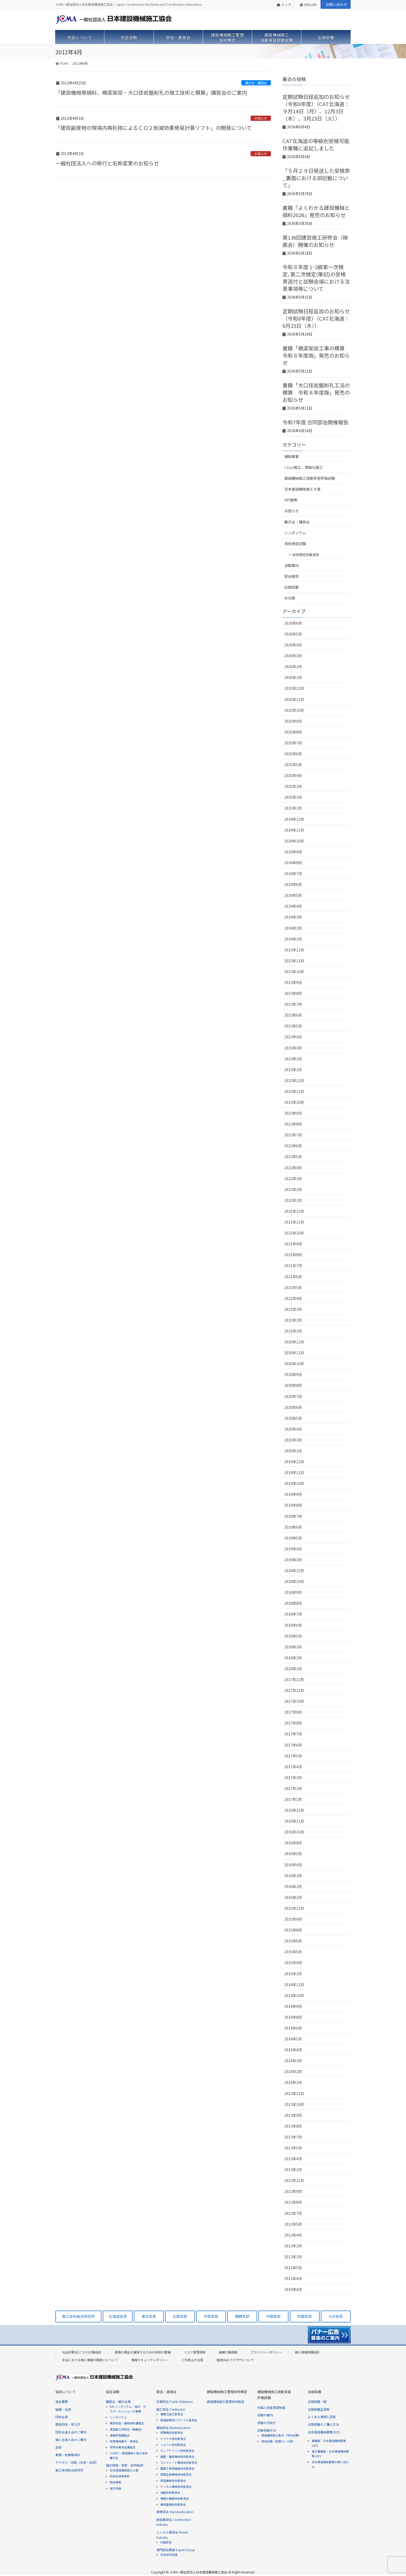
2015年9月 (293, 1919)
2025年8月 (293, 732)
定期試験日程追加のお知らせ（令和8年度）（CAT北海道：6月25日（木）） (316, 318)
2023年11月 (294, 960)
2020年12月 (294, 1341)
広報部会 (166, 2542)
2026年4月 (293, 644)
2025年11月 (294, 699)
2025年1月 (293, 808)
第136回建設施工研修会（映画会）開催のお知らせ (315, 241)
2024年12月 (294, 819)
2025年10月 (294, 710)
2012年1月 (293, 2256)
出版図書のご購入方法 (323, 2424)
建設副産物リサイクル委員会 (178, 2420)
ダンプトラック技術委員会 (177, 2450)
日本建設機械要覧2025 (324, 2432)
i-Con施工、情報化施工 (303, 467)
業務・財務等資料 (67, 2455)
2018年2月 (293, 1657)
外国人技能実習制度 (271, 2407)
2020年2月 (293, 1439)
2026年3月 (293, 655)
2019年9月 (293, 1494)
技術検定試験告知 (305, 554)
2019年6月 (293, 1527)
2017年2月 (293, 1788)
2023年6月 (293, 1015)
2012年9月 (293, 2191)
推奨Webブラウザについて (235, 2360)
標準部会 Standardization (174, 2512)
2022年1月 (293, 1200)
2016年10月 (294, 1831)
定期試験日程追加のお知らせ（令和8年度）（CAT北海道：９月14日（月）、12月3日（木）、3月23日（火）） (316, 107)
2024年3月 (293, 917)
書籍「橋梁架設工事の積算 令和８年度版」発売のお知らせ (316, 355)
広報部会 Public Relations (174, 2401)
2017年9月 (293, 1712)
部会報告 (291, 576)
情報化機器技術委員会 (174, 2498)
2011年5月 (293, 2267)
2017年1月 (293, 1799)
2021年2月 (293, 1320)
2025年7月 (293, 742)
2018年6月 (293, 1625)
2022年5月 (293, 1156)
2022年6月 (293, 1145)
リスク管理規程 (195, 2352)
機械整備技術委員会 (173, 2504)
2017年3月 (293, 1777)
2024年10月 (294, 840)
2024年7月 (293, 873)
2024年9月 (293, 851)
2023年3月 (293, 1047)
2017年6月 (293, 1745)
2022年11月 (294, 1091)
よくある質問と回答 (322, 2417)
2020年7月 (293, 1396)
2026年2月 (293, 666)
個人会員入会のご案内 (70, 2439)
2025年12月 (294, 688)
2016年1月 (293, 1897)
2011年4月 (293, 2278)
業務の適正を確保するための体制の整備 (143, 2352)
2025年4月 (293, 775)
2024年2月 (293, 928)
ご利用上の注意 (192, 2360)
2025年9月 (293, 721)
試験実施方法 (266, 2430)
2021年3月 (293, 1309)
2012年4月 (293, 2235)
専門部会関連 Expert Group (175, 2550)
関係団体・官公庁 (67, 2424)
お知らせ (261, 118)
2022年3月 (293, 1178)
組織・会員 (63, 2409)
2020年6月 (293, 1407)
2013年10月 (294, 2104)
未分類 (289, 598)
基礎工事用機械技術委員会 (177, 2468)
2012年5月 (293, 2224)
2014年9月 (293, 2006)
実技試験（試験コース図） (278, 2441)
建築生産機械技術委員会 (176, 2474)
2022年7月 (293, 1134)
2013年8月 (293, 2126)
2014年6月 (293, 2028)
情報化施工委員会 (171, 2414)
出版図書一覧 (317, 2401)
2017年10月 (294, 1701)
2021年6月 (293, 1276)
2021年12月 (294, 1211)
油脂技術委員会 (170, 2492)
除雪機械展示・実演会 (124, 2441)
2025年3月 (293, 786)
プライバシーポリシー (266, 2352)
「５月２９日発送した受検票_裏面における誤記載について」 (316, 178)
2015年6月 (293, 1940)
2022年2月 (293, 1189)
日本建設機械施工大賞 (302, 489)
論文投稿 (115, 2488)
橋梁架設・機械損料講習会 (127, 2423)
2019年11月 (294, 1472)
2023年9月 (293, 982)
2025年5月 (293, 764)
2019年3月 (293, 1559)
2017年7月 (293, 1733)
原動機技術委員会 (171, 2432)
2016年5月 (293, 1853)
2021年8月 (293, 1254)
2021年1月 (293, 1331)
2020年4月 (293, 1429)
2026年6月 (293, 623)
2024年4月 (293, 906)
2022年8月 (293, 1124)
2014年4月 (293, 2049)
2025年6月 (293, 753)
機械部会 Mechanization (173, 2427)
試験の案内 (265, 2415)
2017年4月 (293, 1766)
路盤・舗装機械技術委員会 (177, 2456)
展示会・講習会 (256, 82)
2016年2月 (293, 1886)
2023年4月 (293, 1036)
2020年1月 (293, 1450)
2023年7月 (293, 1004)
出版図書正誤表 (319, 2409)
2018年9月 (293, 1592)
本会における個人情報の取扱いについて (90, 2360)
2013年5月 (293, 2147)
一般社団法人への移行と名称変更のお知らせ (107, 163)
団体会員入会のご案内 (70, 2432)
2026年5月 (293, 633)
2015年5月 (293, 1951)
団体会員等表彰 (120, 2476)
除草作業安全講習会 (122, 2447)
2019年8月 (293, 1505)
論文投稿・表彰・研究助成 (124, 2465)
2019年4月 (293, 1548)
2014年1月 (293, 2082)
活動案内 (291, 565)
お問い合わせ (336, 4)
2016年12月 (294, 1810)
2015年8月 (293, 1930)
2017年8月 (293, 1723)
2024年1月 (293, 939)
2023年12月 (294, 949)
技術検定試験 (295, 543)
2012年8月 (293, 2202)
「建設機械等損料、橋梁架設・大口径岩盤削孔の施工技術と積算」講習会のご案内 (151, 92)
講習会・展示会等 (118, 2401)
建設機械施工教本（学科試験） (281, 2435)
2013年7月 (293, 2137)
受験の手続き (266, 2422)
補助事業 (291, 456)
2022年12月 (294, 1080)
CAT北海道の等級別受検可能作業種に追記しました (315, 144)
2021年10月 (294, 1232)
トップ (284, 4)
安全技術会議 (168, 2554)
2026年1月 (293, 677)
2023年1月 (293, 1069)
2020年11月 (294, 1352)
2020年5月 (293, 1418)
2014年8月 (293, 2017)
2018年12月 (294, 1570)
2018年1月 (293, 1668)
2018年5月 (293, 1636)
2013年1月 (293, 2169)
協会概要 (61, 2401)
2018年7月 (293, 1614)
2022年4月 (293, 1167)
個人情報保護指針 (307, 2352)
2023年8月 (293, 993)
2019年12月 (294, 1461)
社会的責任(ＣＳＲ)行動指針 (82, 2352)
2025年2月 (293, 797)
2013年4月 (293, 2158)
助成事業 (115, 2482)
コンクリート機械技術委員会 (178, 2462)
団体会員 (61, 2417)
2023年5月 (293, 1025)
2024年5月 (293, 895)
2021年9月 (293, 1243)
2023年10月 (294, 971)
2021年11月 (294, 1222)
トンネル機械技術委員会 (176, 2486)
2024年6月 (293, 884)
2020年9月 (293, 1374)
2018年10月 (294, 1581)
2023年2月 (293, 1058)
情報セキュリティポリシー (149, 2360)
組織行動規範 (228, 2352)
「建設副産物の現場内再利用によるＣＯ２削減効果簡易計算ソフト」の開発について (153, 127)
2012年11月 (294, 2180)
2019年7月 (293, 1516)
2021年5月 (293, 1287)
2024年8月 (293, 862)
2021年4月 (293, 1298)
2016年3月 (293, 1875)
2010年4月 (293, 2289)
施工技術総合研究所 (69, 2470)
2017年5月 (293, 1755)
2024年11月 (294, 830)
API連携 (290, 499)
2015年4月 (293, 1962)
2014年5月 (293, 2038)
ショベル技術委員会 (173, 2444)
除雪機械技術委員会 (173, 2480)
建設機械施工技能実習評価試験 (309, 478)
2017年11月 (294, 1690)
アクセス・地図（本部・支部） (77, 2462)
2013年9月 (293, 2115)
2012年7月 (293, 2213)
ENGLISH (308, 4)
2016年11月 (294, 1821)
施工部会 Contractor (170, 2409)
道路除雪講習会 (120, 2435)
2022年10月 (294, 1102)
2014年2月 (293, 2071)
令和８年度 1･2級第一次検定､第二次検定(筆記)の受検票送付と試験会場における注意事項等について (316, 277)
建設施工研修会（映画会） (127, 2429)
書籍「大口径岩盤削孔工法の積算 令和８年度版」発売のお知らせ (316, 392)
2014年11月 (294, 1984)
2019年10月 (294, 1483)
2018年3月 (293, 1646)
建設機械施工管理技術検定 (225, 2401)
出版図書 (291, 587)
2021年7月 (293, 1265)
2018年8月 (293, 1603)
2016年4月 (293, 1864)
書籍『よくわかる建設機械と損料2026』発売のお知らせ (316, 211)
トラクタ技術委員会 (173, 2439)
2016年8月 (293, 1842)
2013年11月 (294, 2093)
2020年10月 (294, 1363)
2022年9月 (293, 1113)
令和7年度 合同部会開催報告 (315, 422)
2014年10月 (294, 1995)
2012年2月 (293, 2245)
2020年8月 (293, 1385)
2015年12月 (294, 1908)
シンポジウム (295, 532)
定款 (58, 2447)
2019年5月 (293, 1538)
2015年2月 (293, 1973)
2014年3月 (293, 2060)
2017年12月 (294, 1679)
